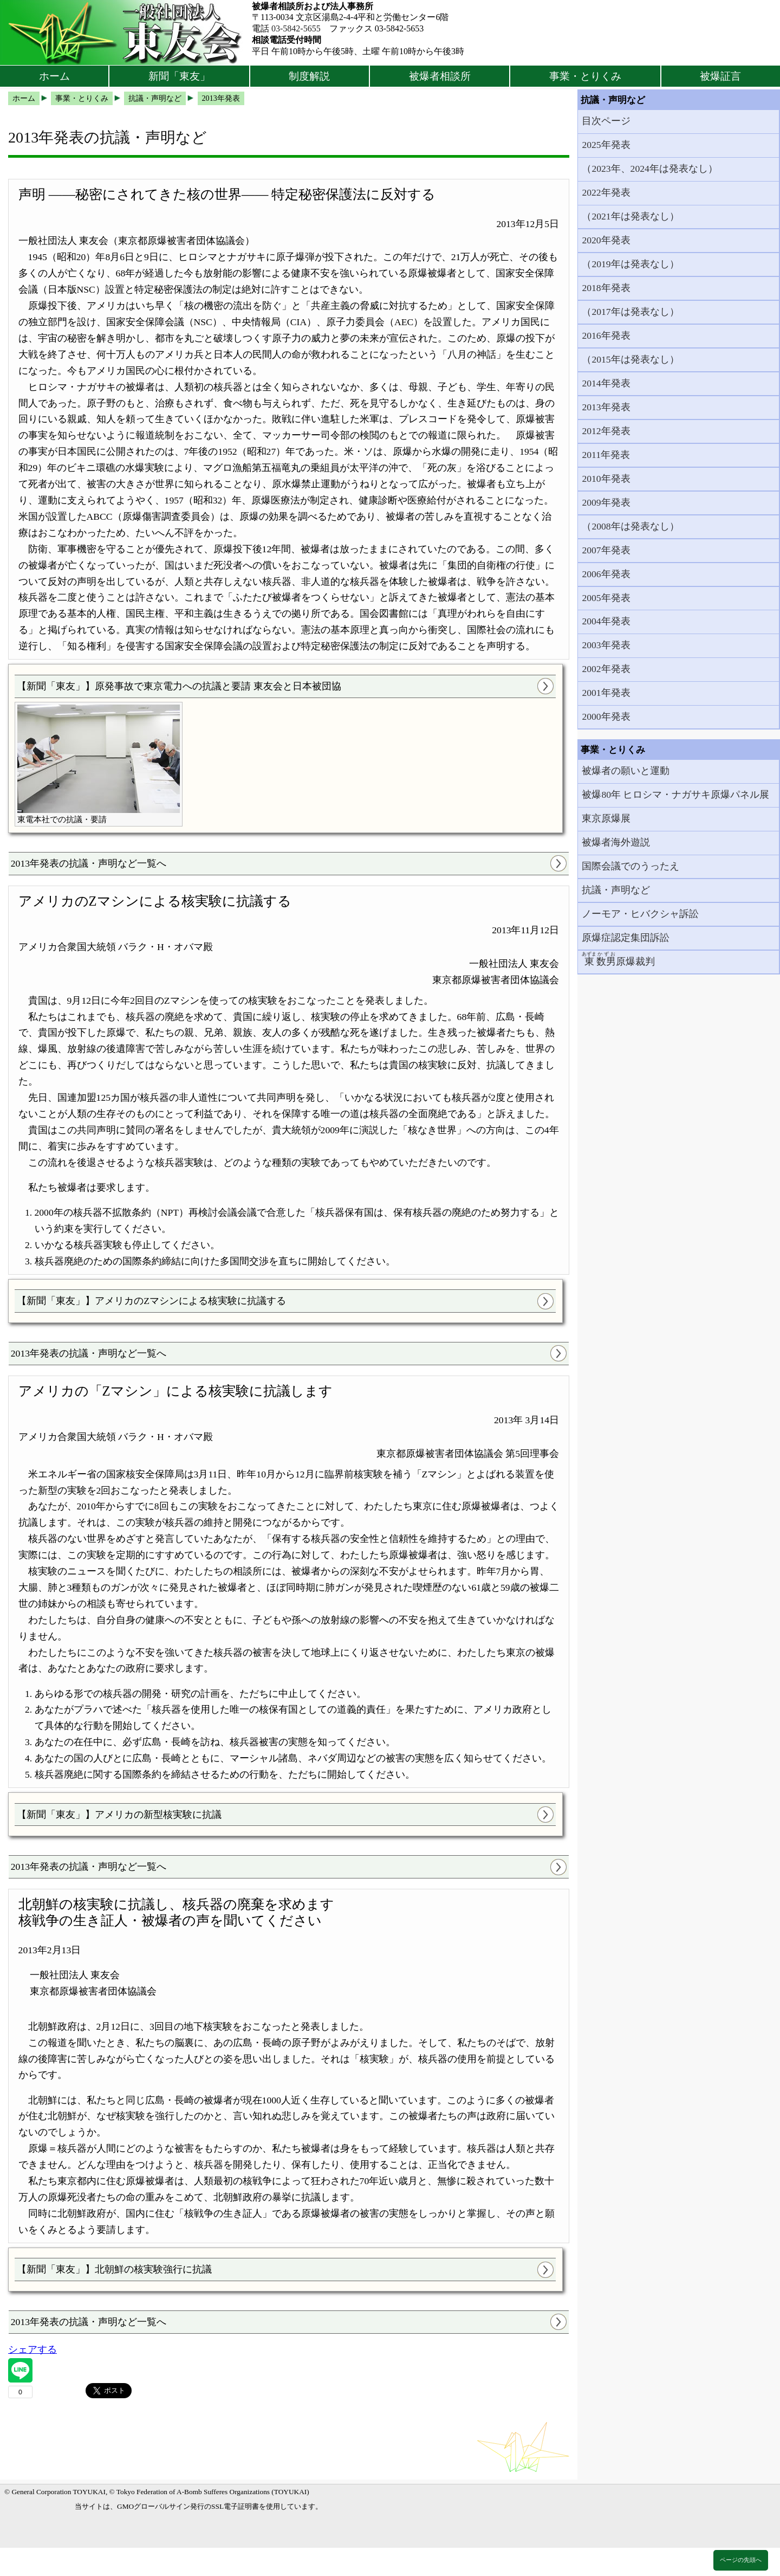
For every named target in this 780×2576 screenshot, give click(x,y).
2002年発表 (606, 668)
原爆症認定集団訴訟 (626, 937)
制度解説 (309, 76)
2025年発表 (606, 144)
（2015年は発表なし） (630, 359)
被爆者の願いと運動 (626, 770)
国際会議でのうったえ (630, 866)
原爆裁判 (618, 959)
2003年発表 (606, 645)
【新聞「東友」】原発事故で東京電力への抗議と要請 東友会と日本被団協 (179, 686)
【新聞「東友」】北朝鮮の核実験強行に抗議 (114, 2269)
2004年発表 (606, 621)
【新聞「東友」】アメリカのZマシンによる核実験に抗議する (151, 1300)
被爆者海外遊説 (616, 842)
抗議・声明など (616, 890)
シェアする (32, 2349)
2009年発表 (606, 502)
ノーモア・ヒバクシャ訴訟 (640, 913)
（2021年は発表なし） (630, 216)
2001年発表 (606, 692)
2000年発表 (606, 716)
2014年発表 (606, 383)
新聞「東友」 (179, 76)
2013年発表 (606, 407)
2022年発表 (606, 192)
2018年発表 (606, 287)
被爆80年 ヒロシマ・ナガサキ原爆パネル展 (675, 794)
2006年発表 (606, 574)
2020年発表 (606, 240)
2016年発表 (606, 335)
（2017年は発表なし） (630, 311)
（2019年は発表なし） (630, 264)
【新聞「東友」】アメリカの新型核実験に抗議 (119, 1814)
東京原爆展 (606, 818)
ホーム (54, 76)
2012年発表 (606, 430)
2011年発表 (606, 454)
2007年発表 (606, 550)
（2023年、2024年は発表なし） (649, 168)
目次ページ (606, 120)
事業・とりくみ (585, 76)
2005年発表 (606, 597)
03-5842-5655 (296, 28)
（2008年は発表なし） (630, 526)
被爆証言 (720, 76)
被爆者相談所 (440, 76)
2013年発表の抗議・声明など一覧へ (88, 863)
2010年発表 (606, 478)
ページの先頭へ (741, 2559)
